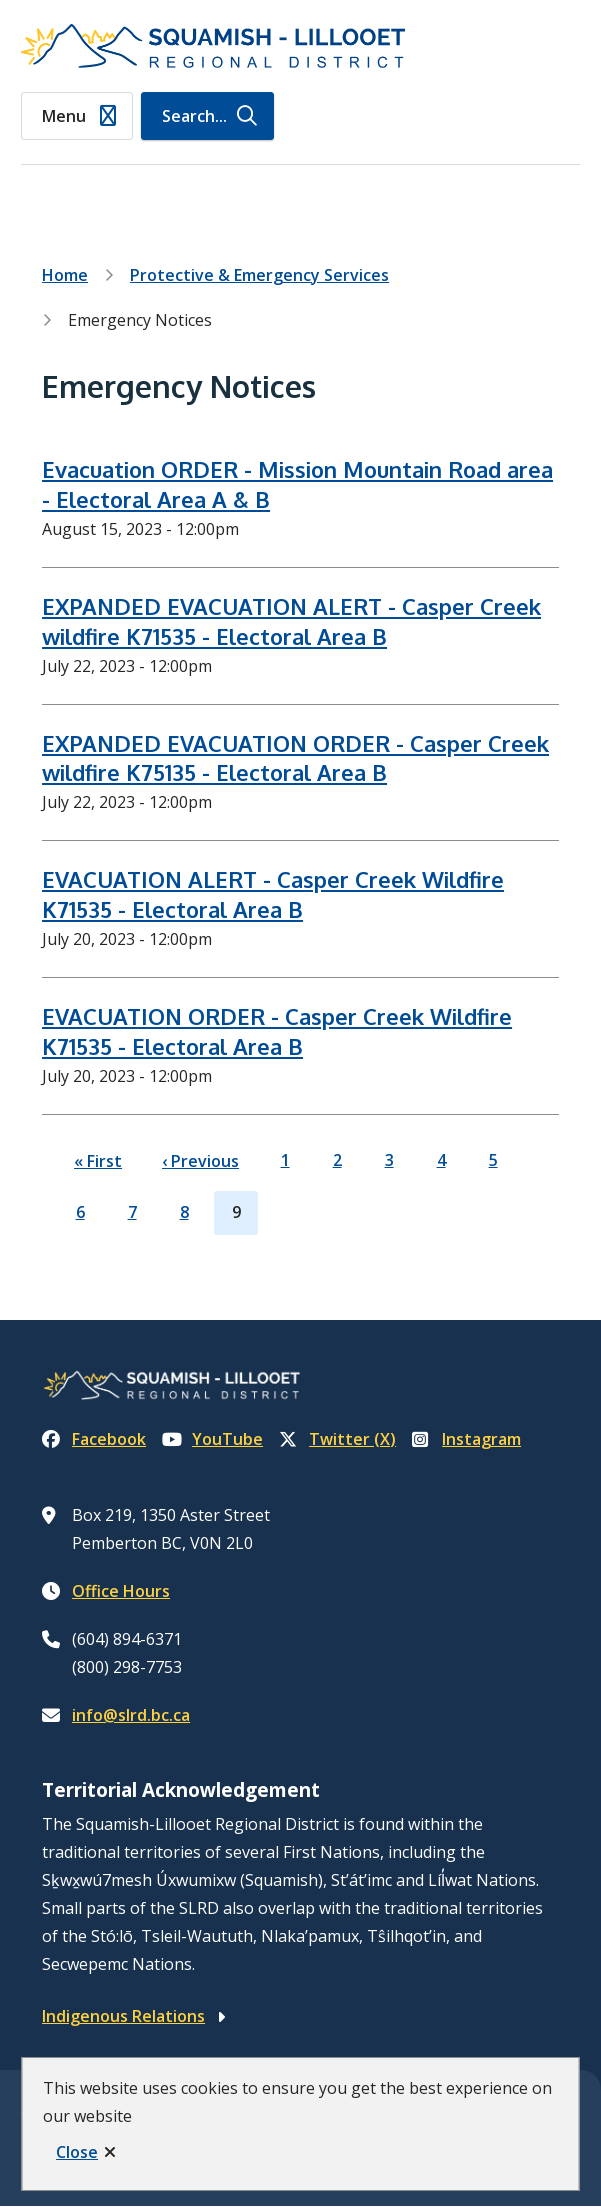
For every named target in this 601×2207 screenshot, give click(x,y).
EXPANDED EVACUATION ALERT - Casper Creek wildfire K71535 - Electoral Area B (291, 621)
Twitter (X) (337, 1439)
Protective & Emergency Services (259, 275)
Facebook (94, 1439)
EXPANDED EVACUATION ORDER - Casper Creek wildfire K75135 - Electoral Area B (295, 758)
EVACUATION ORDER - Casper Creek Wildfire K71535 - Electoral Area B (277, 1031)
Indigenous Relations (123, 2016)
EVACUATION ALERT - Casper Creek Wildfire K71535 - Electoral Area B (273, 894)
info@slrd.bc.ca (131, 1715)
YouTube (212, 1439)
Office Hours (121, 1591)
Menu (64, 116)
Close (77, 2152)
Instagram (466, 1439)
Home (65, 275)
